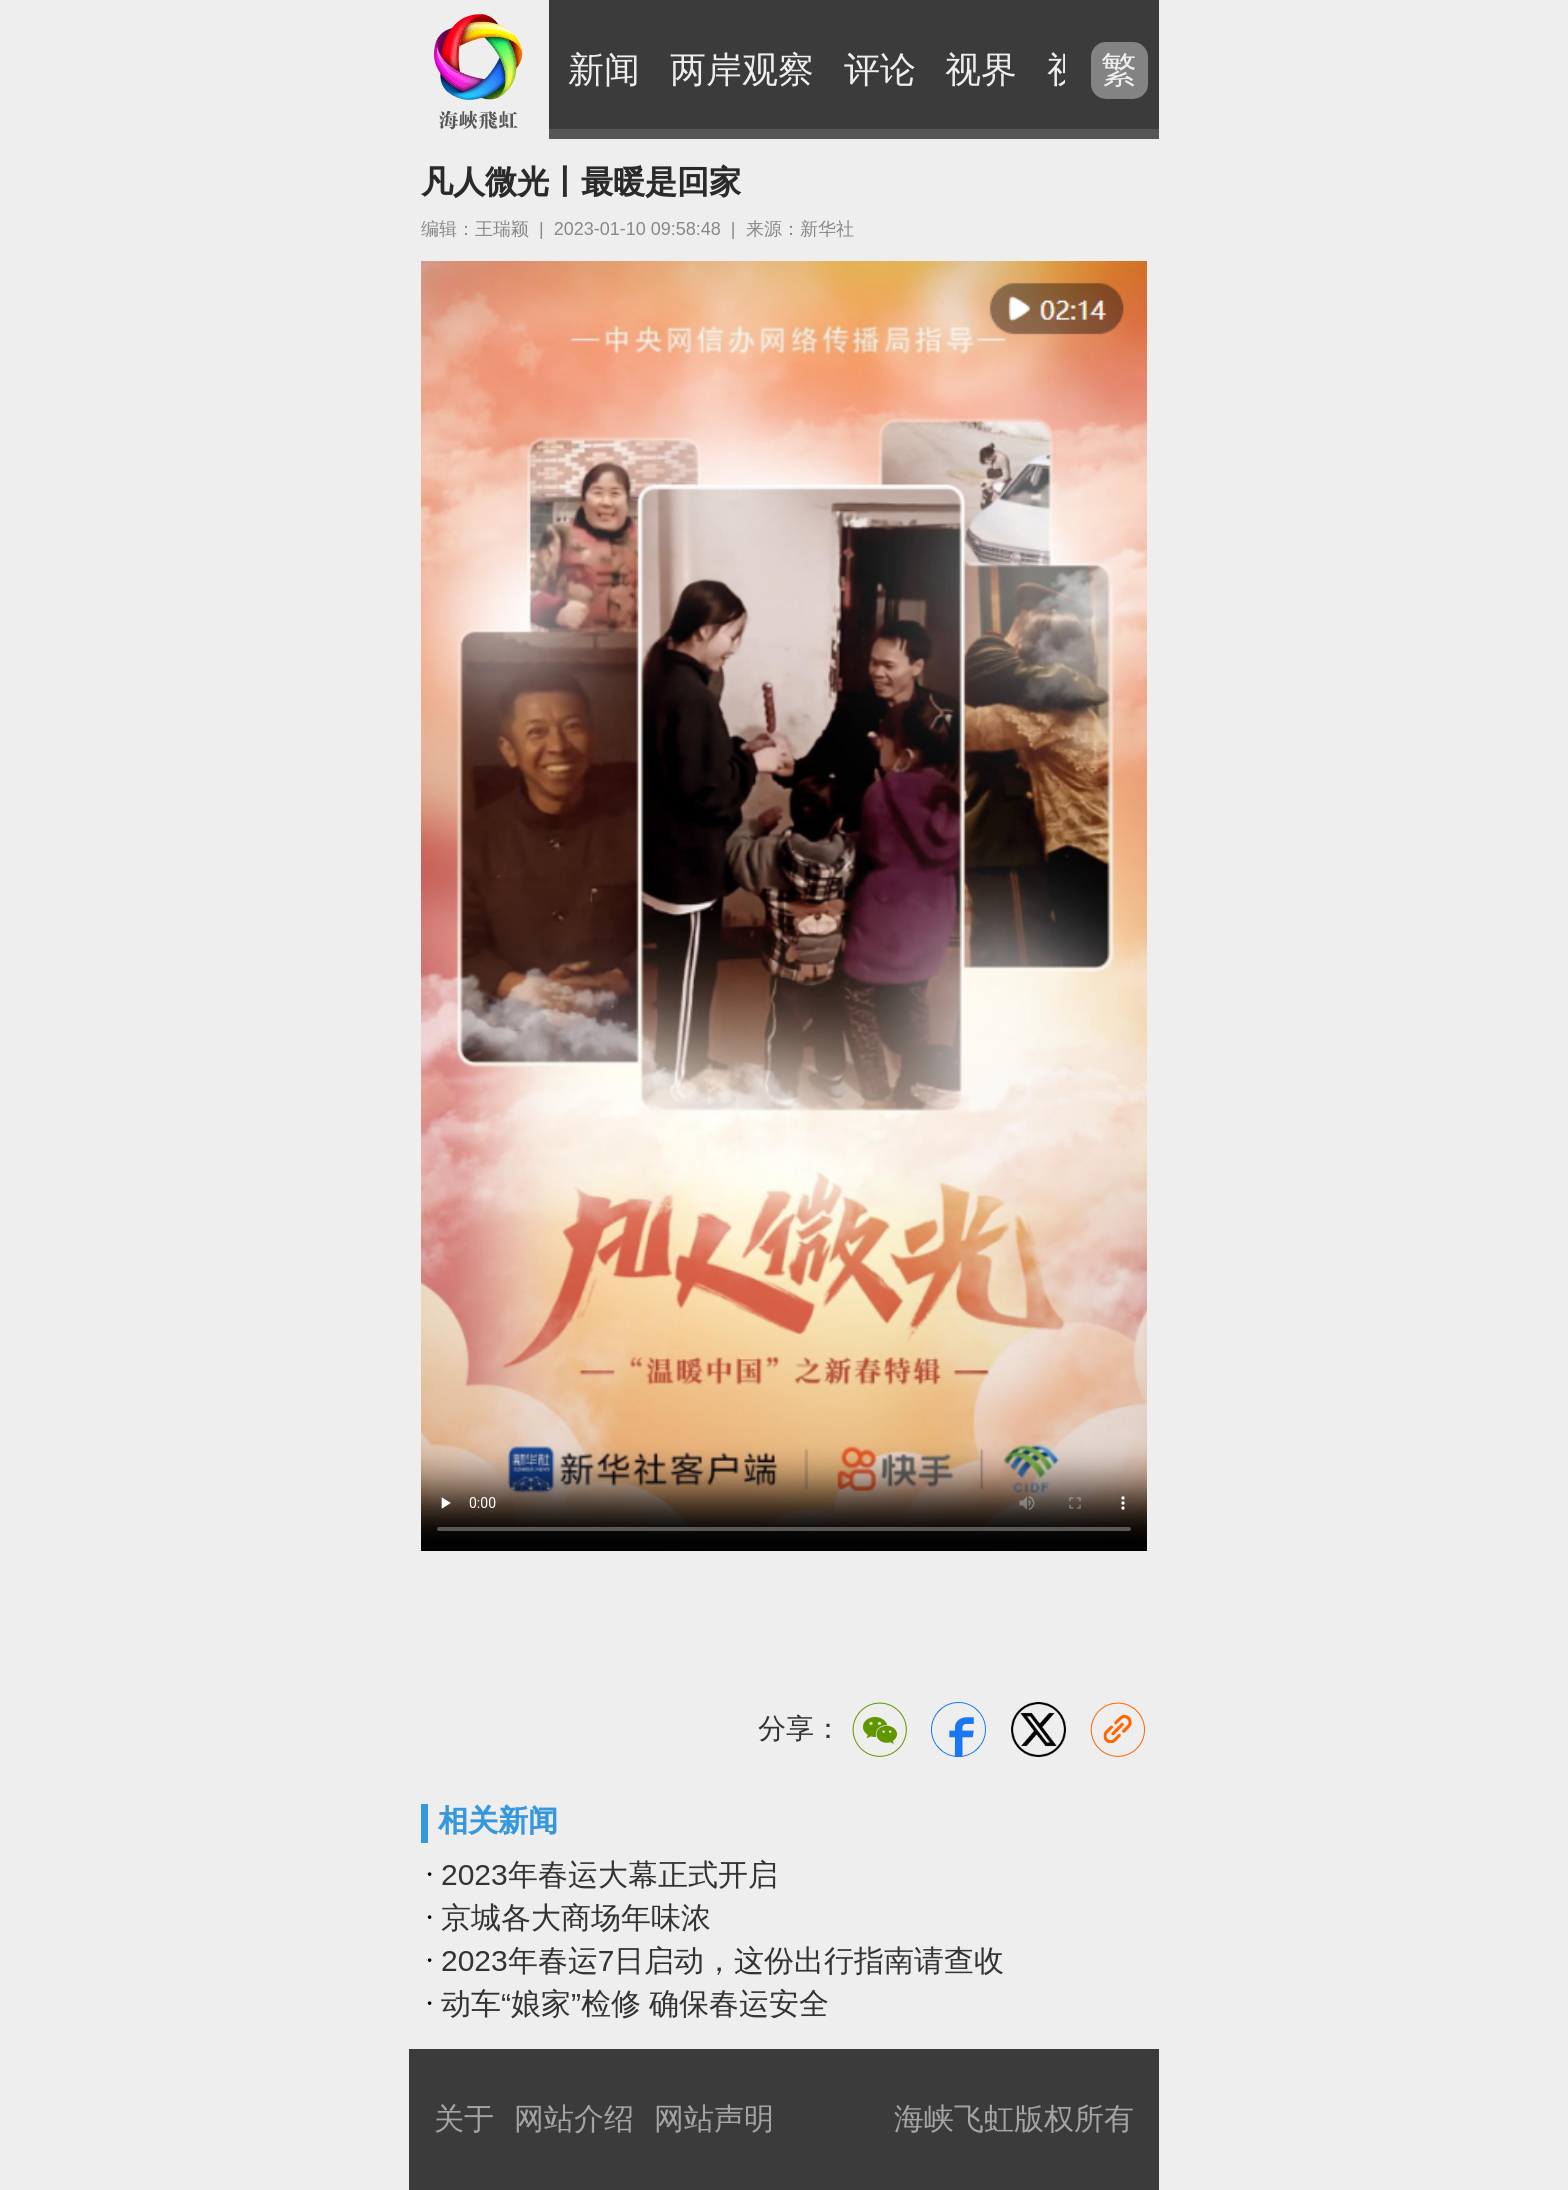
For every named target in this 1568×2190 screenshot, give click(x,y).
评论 (880, 69)
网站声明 (714, 2118)
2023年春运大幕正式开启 (609, 1874)
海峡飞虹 (479, 70)
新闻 (604, 69)
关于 (464, 2118)
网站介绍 (574, 2118)
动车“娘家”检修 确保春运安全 (635, 2003)
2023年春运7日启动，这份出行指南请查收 (722, 1960)
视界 (981, 69)
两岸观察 (742, 69)
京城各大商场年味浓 (576, 1917)
